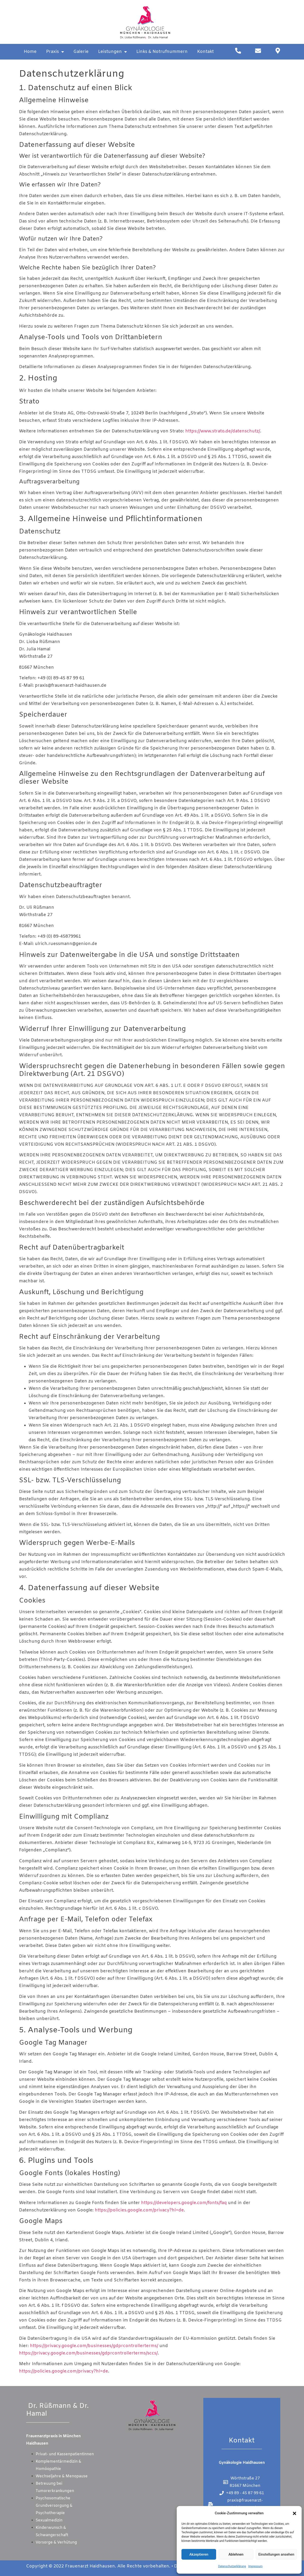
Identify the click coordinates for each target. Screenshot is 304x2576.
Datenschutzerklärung (232, 2566)
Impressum (255, 2566)
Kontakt (205, 52)
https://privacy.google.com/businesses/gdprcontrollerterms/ (94, 2346)
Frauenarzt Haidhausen (90, 2566)
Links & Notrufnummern (162, 52)
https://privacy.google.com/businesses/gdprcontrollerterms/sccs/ (88, 2353)
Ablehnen (235, 2554)
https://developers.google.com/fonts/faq (184, 2203)
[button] (294, 2513)
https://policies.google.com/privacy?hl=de (139, 2210)
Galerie (81, 52)
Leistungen (112, 51)
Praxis (55, 51)
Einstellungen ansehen (276, 2554)
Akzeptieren (198, 2554)
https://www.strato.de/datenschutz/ (222, 431)
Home (30, 52)
